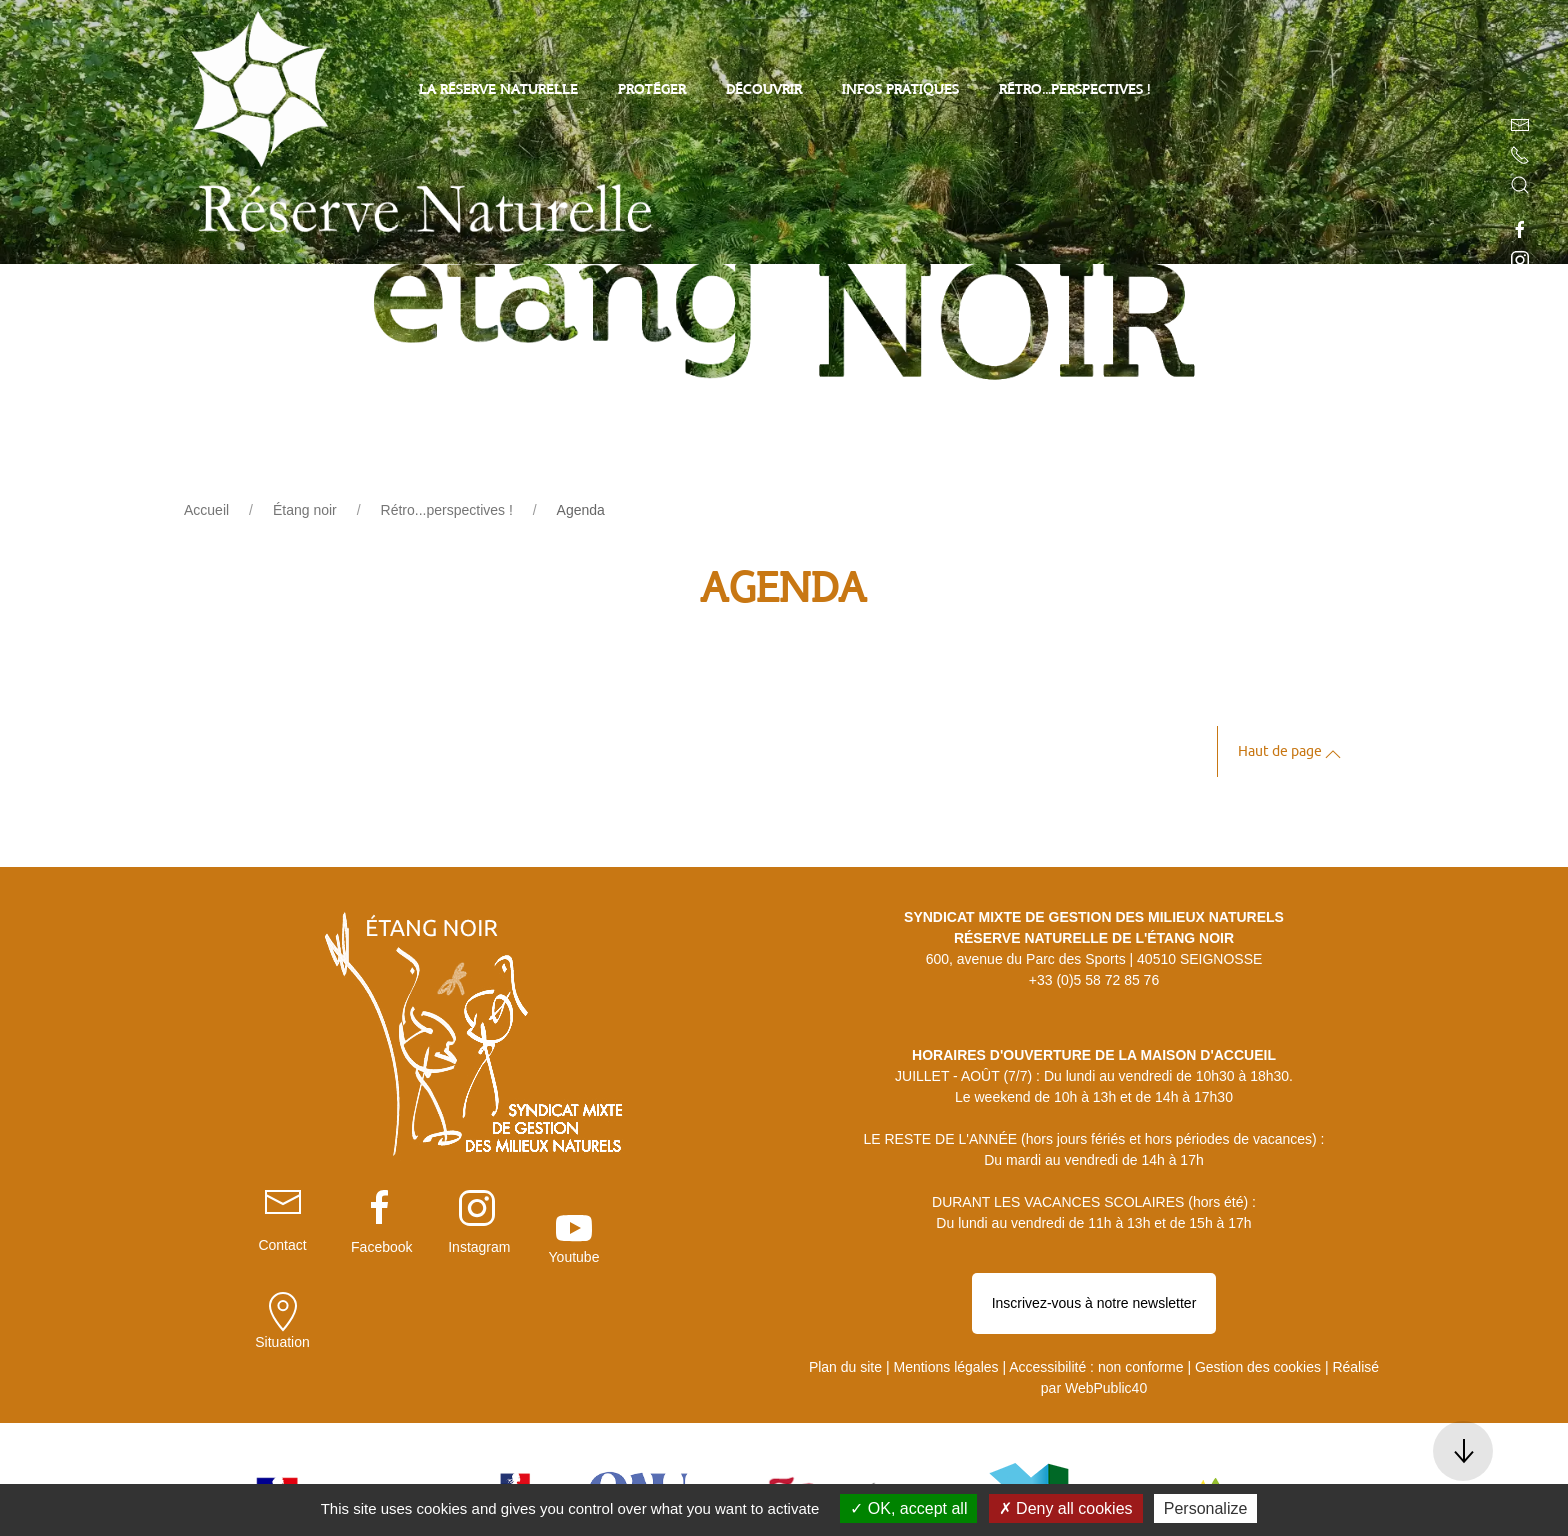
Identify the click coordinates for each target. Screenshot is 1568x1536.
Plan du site (845, 1296)
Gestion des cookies (1258, 1296)
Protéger (652, 90)
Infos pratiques (900, 90)
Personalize (1206, 1508)
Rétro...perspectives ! (1074, 90)
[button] (1520, 185)
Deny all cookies (1066, 1508)
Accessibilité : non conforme (1096, 1296)
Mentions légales (945, 1296)
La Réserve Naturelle (498, 90)
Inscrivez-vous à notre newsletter (1094, 1255)
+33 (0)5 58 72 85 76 (1094, 980)
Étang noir (305, 510)
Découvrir (764, 90)
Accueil (206, 510)
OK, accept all (908, 1508)
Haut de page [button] (1289, 754)
